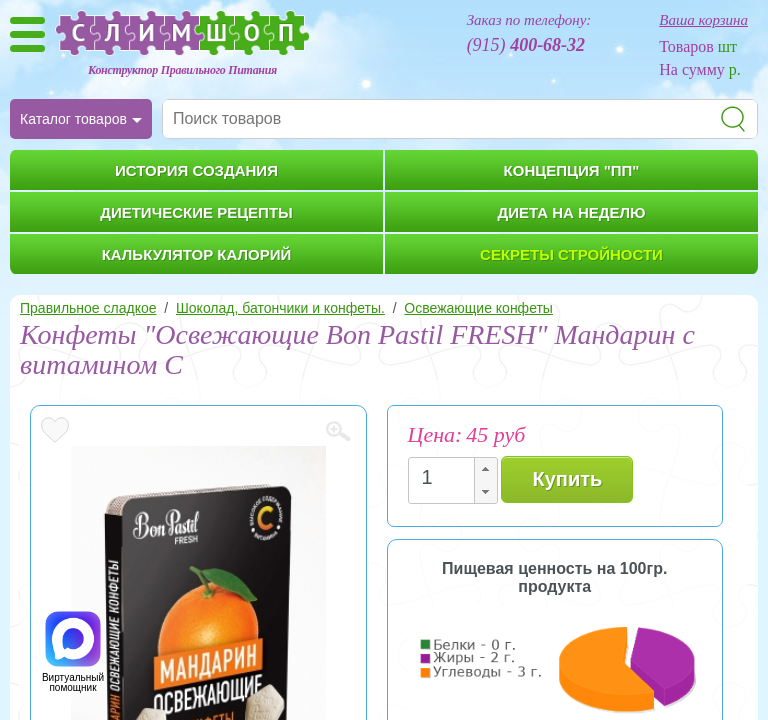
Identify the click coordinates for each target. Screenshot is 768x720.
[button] (485, 469)
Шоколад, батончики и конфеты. (280, 308)
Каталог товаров (73, 119)
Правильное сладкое (88, 308)
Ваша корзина (703, 20)
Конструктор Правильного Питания (182, 70)
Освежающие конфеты (478, 308)
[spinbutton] (447, 477)
